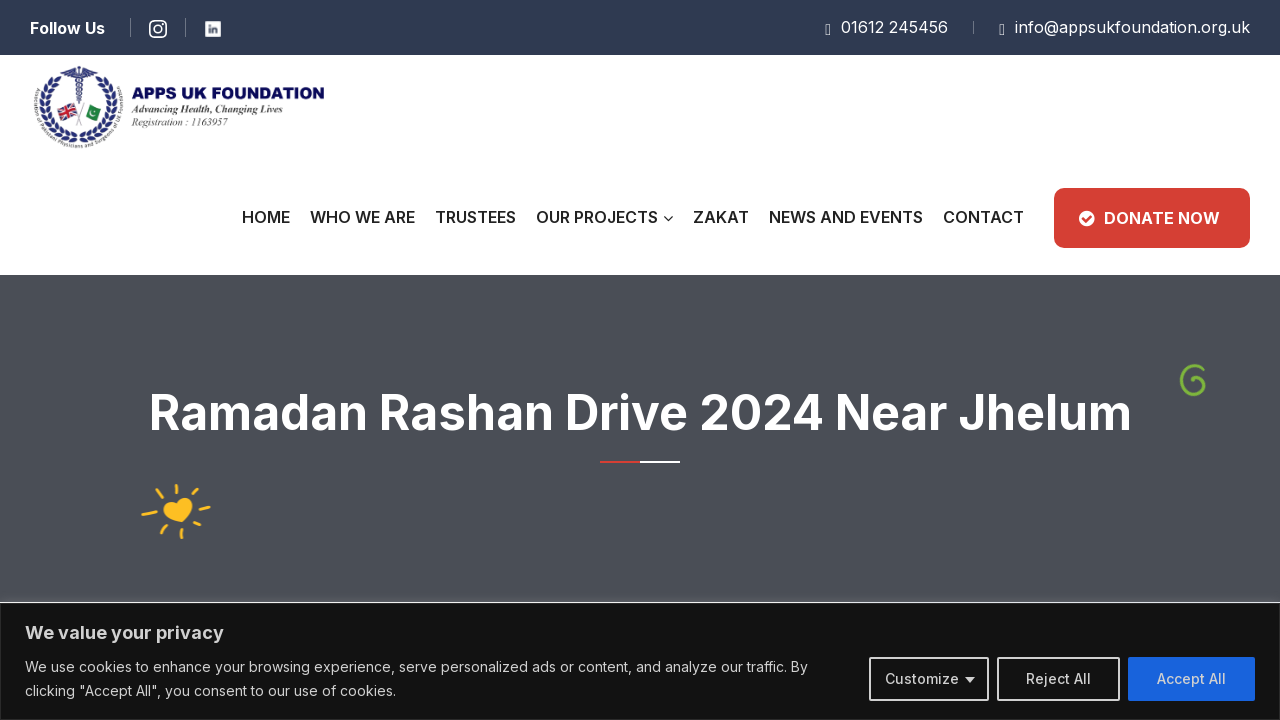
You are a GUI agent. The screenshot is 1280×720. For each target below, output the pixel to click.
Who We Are (362, 217)
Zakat (721, 217)
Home (266, 217)
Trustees (475, 217)
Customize (922, 678)
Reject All (1058, 678)
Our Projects (597, 217)
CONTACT (983, 217)
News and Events (846, 217)
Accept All (1191, 678)
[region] (640, 661)
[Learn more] (157, 27)
